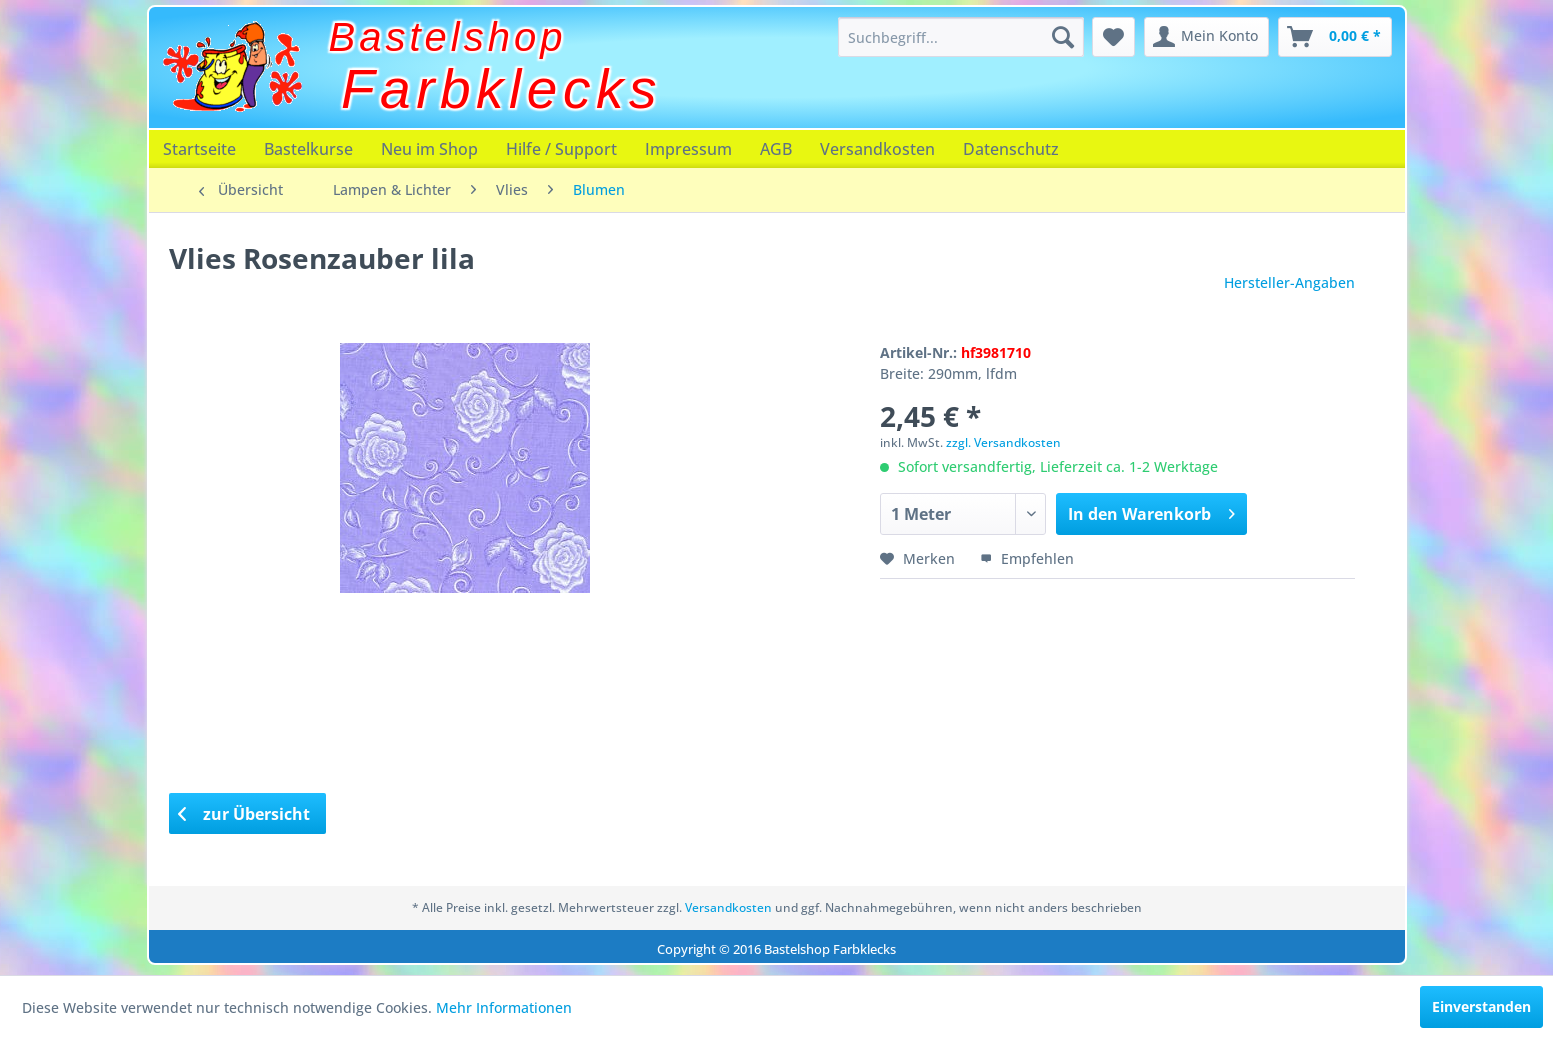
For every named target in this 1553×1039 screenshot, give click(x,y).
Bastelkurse (308, 149)
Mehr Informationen (504, 1007)
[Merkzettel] (1113, 37)
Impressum (688, 149)
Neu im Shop (429, 149)
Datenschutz (1011, 149)
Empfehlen (1027, 558)
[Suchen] (1063, 37)
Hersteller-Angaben (1289, 282)
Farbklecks (501, 89)
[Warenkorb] (1335, 37)
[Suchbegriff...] (961, 37)
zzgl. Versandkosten (1003, 442)
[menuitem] (961, 37)
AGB (776, 149)
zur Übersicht (244, 814)
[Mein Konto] (1206, 37)
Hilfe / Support (561, 149)
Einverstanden (1481, 1006)
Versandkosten (877, 149)
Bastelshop (448, 37)
